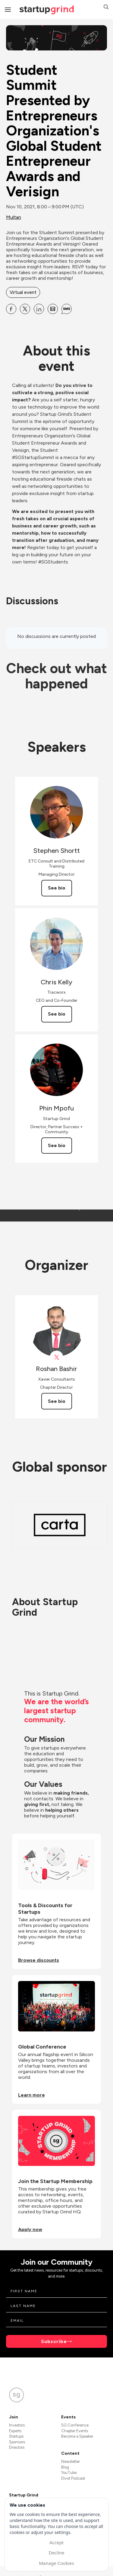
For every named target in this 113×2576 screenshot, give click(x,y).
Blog (65, 2467)
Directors (16, 2447)
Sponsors (17, 2442)
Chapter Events (74, 2431)
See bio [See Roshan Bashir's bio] (56, 1401)
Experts (15, 2431)
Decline (56, 2553)
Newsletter (70, 2461)
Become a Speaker (77, 2436)
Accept (56, 2542)
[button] (106, 8)
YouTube (69, 2472)
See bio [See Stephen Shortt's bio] (56, 888)
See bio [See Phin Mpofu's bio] (56, 1145)
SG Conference (75, 2425)
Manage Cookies (56, 2563)
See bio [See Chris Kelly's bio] (56, 1014)
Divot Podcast (73, 2478)
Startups (16, 2436)
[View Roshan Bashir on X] (56, 1357)
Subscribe (54, 2341)
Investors (17, 2425)
